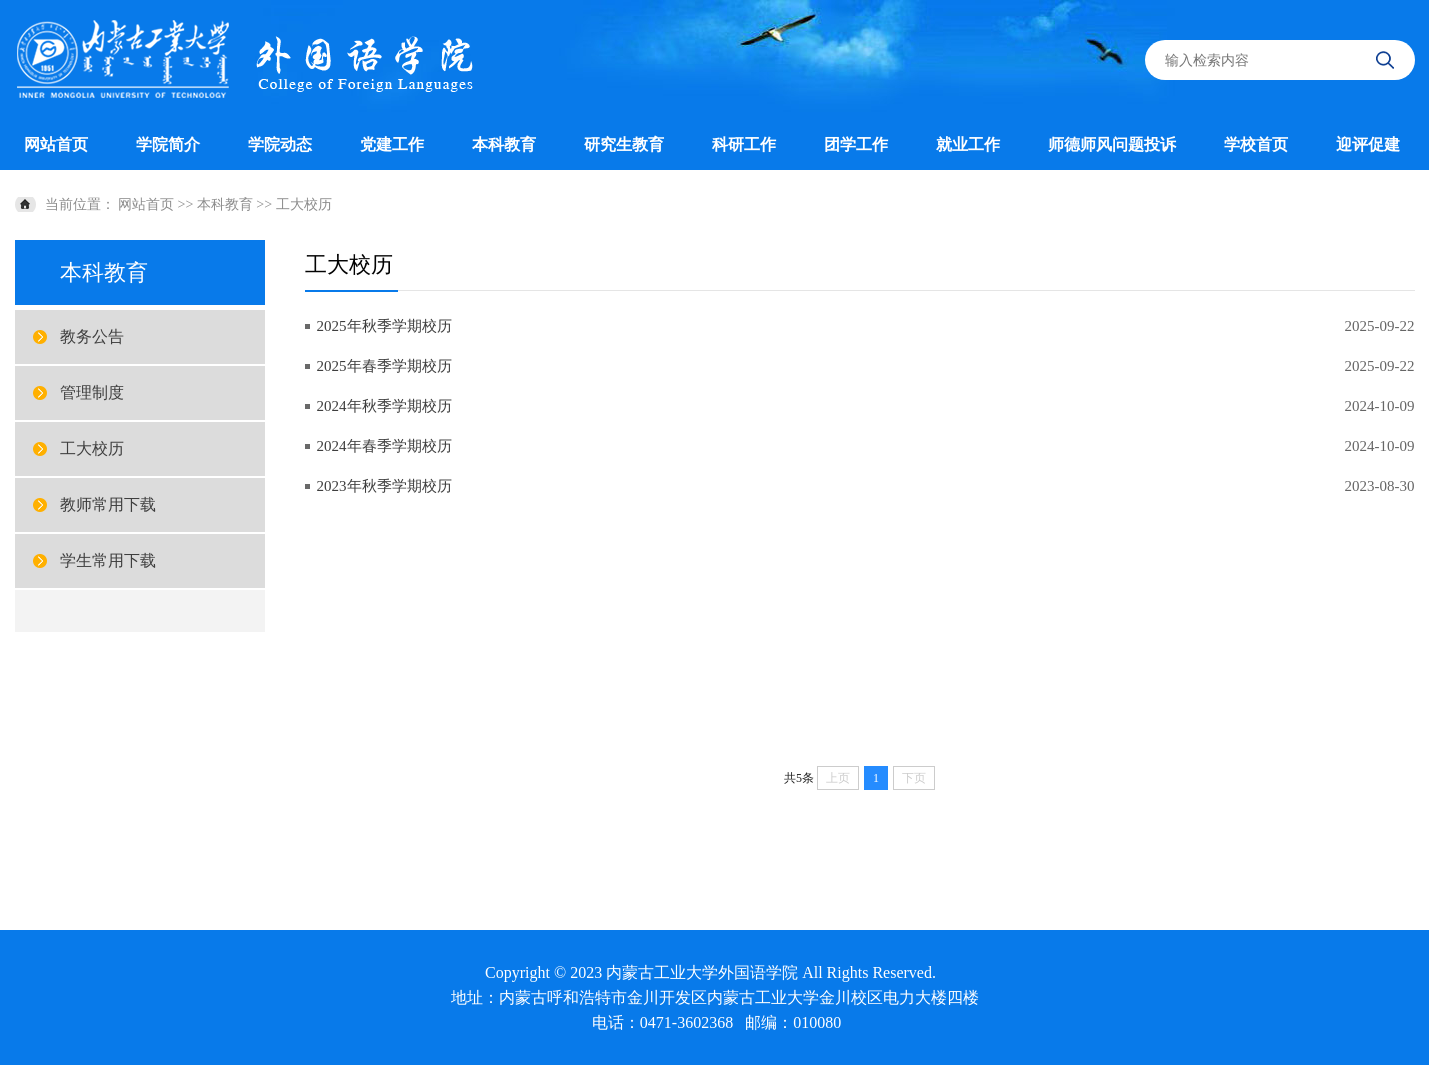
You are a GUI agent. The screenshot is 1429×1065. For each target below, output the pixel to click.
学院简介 (168, 144)
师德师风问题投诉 (1112, 144)
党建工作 (392, 144)
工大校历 (304, 204)
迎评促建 (1368, 144)
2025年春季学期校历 (384, 366)
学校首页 (1256, 144)
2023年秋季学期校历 (384, 486)
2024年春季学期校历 (384, 446)
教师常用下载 (108, 504)
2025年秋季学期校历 (384, 326)
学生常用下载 (108, 560)
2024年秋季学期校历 (384, 406)
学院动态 (280, 144)
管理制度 (92, 392)
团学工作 (856, 144)
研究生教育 (624, 144)
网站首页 (56, 144)
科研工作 (744, 144)
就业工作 (968, 144)
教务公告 (92, 336)
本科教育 (504, 144)
